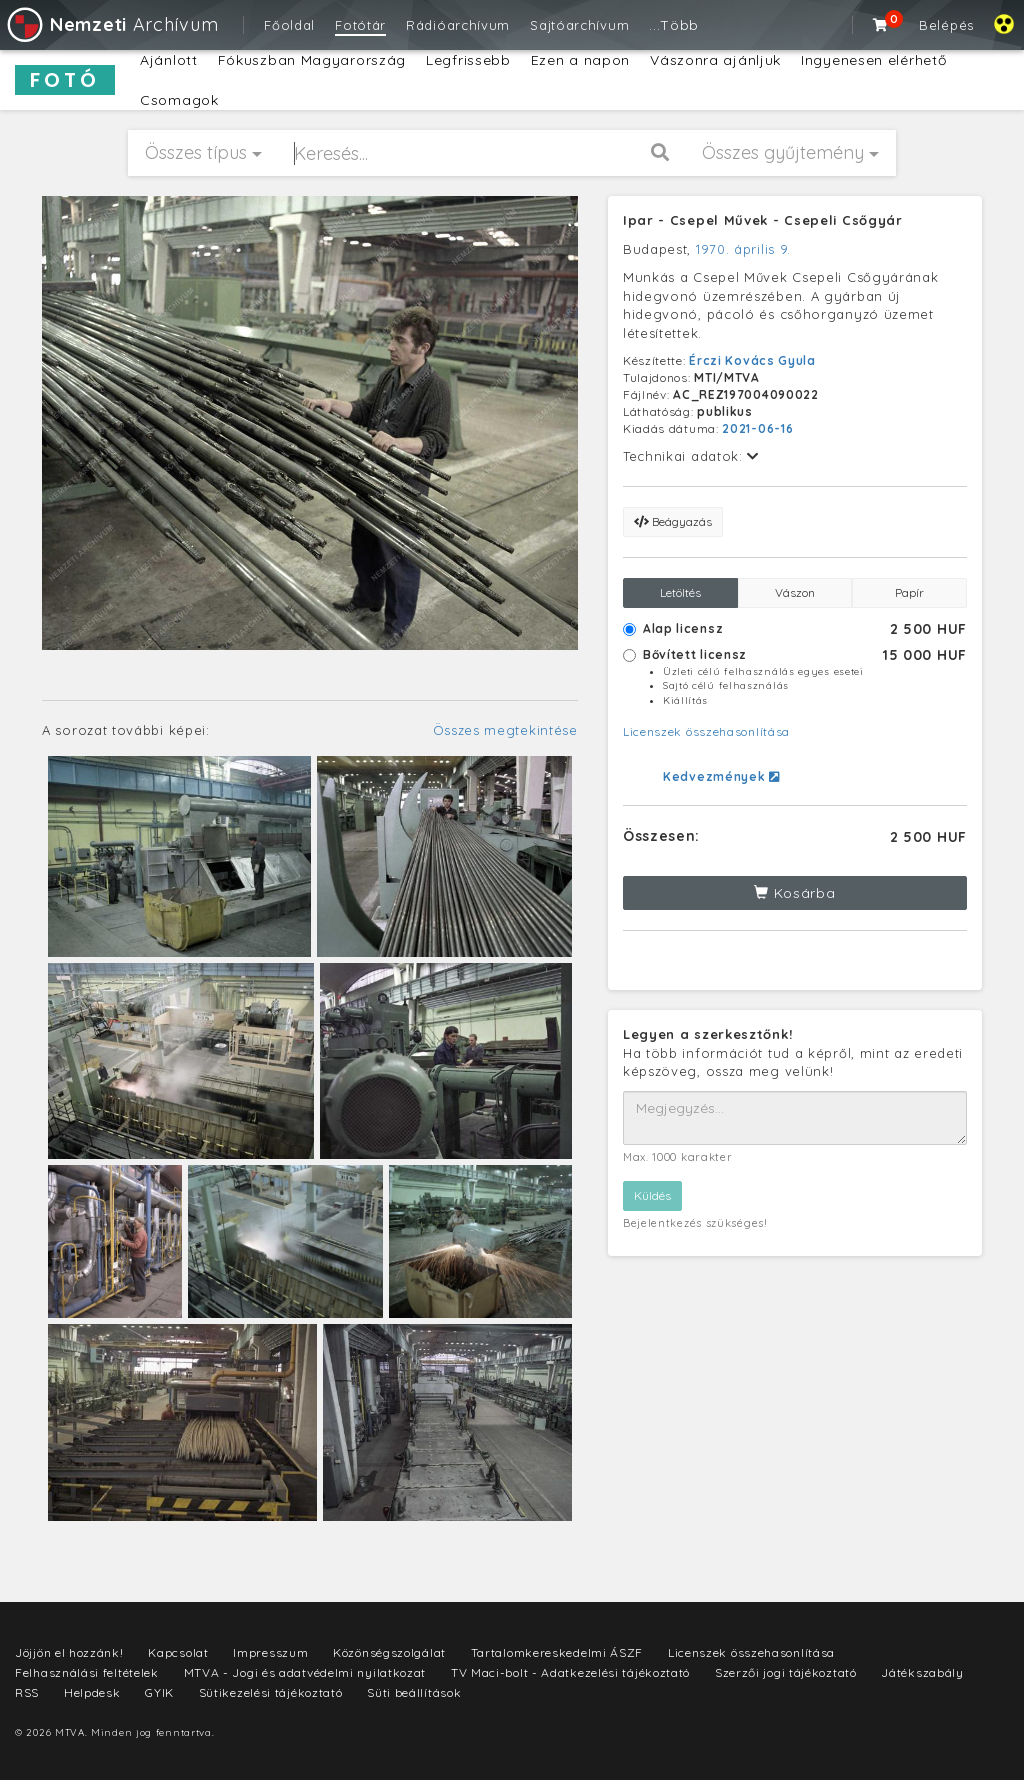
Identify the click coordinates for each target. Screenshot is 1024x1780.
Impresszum (270, 1652)
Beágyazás (673, 521)
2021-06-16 (757, 428)
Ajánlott (169, 60)
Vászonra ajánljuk (715, 60)
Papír (909, 592)
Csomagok (179, 100)
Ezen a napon (580, 60)
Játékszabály (922, 1672)
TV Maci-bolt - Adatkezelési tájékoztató (570, 1672)
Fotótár (360, 25)
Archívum (111, 24)
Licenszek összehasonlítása (706, 731)
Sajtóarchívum (579, 25)
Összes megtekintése (505, 730)
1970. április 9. (743, 249)
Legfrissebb (468, 60)
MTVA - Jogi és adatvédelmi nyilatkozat (305, 1672)
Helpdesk (92, 1692)
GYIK (159, 1692)
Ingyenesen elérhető (873, 60)
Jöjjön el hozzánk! (69, 1652)
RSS (27, 1692)
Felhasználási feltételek (87, 1672)
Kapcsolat (178, 1652)
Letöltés (680, 592)
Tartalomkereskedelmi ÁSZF (557, 1652)
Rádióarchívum (458, 25)
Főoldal (289, 25)
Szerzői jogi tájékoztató (786, 1672)
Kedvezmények (721, 776)
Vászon (795, 592)
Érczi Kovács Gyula (752, 360)
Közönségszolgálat (389, 1652)
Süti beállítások (414, 1692)
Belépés (946, 25)
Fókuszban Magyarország (312, 60)
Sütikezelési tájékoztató (271, 1692)
